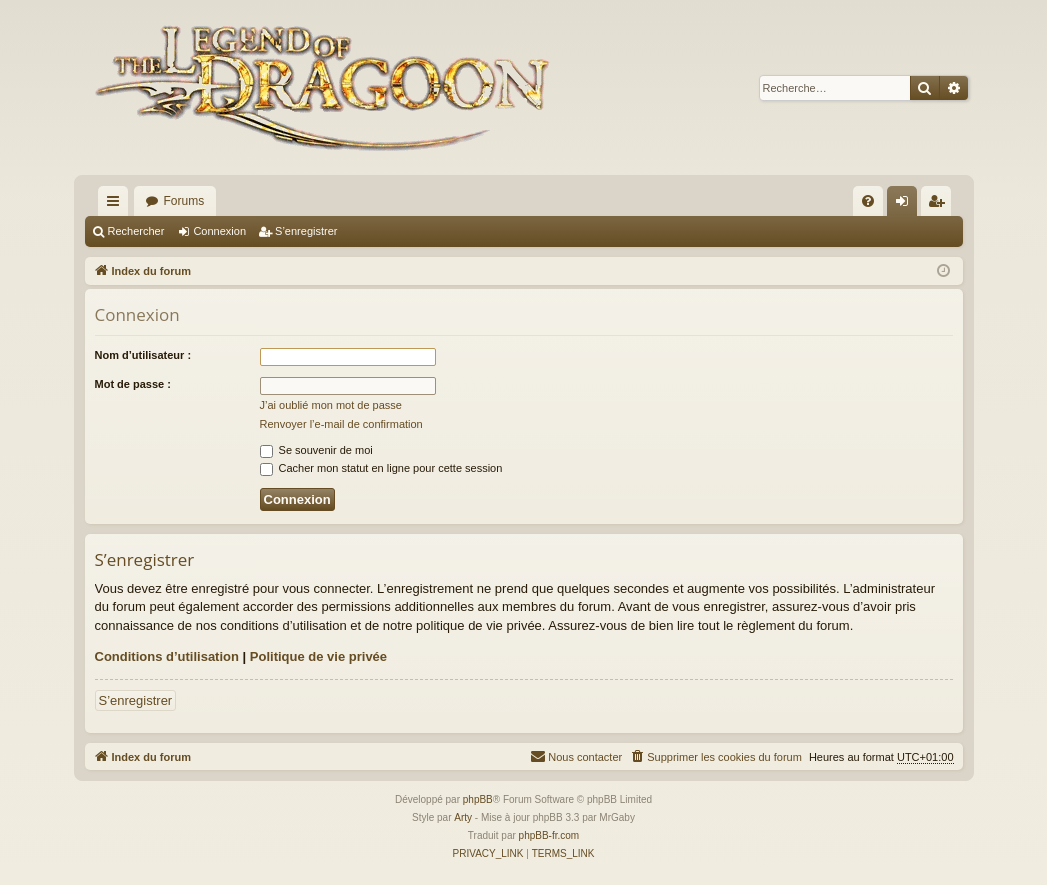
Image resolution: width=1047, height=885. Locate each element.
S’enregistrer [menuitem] (939, 205)
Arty (463, 817)
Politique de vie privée (318, 656)
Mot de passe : (133, 384)
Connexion (219, 231)
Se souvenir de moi (316, 450)
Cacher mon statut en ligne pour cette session (381, 468)
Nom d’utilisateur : (143, 355)
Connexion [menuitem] (905, 205)
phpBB (478, 799)
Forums (184, 201)
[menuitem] (868, 201)
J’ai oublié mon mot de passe (331, 405)
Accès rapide (117, 205)
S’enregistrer (306, 231)
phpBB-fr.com (549, 835)
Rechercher (136, 231)
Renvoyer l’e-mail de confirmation (341, 424)
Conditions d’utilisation (167, 656)
